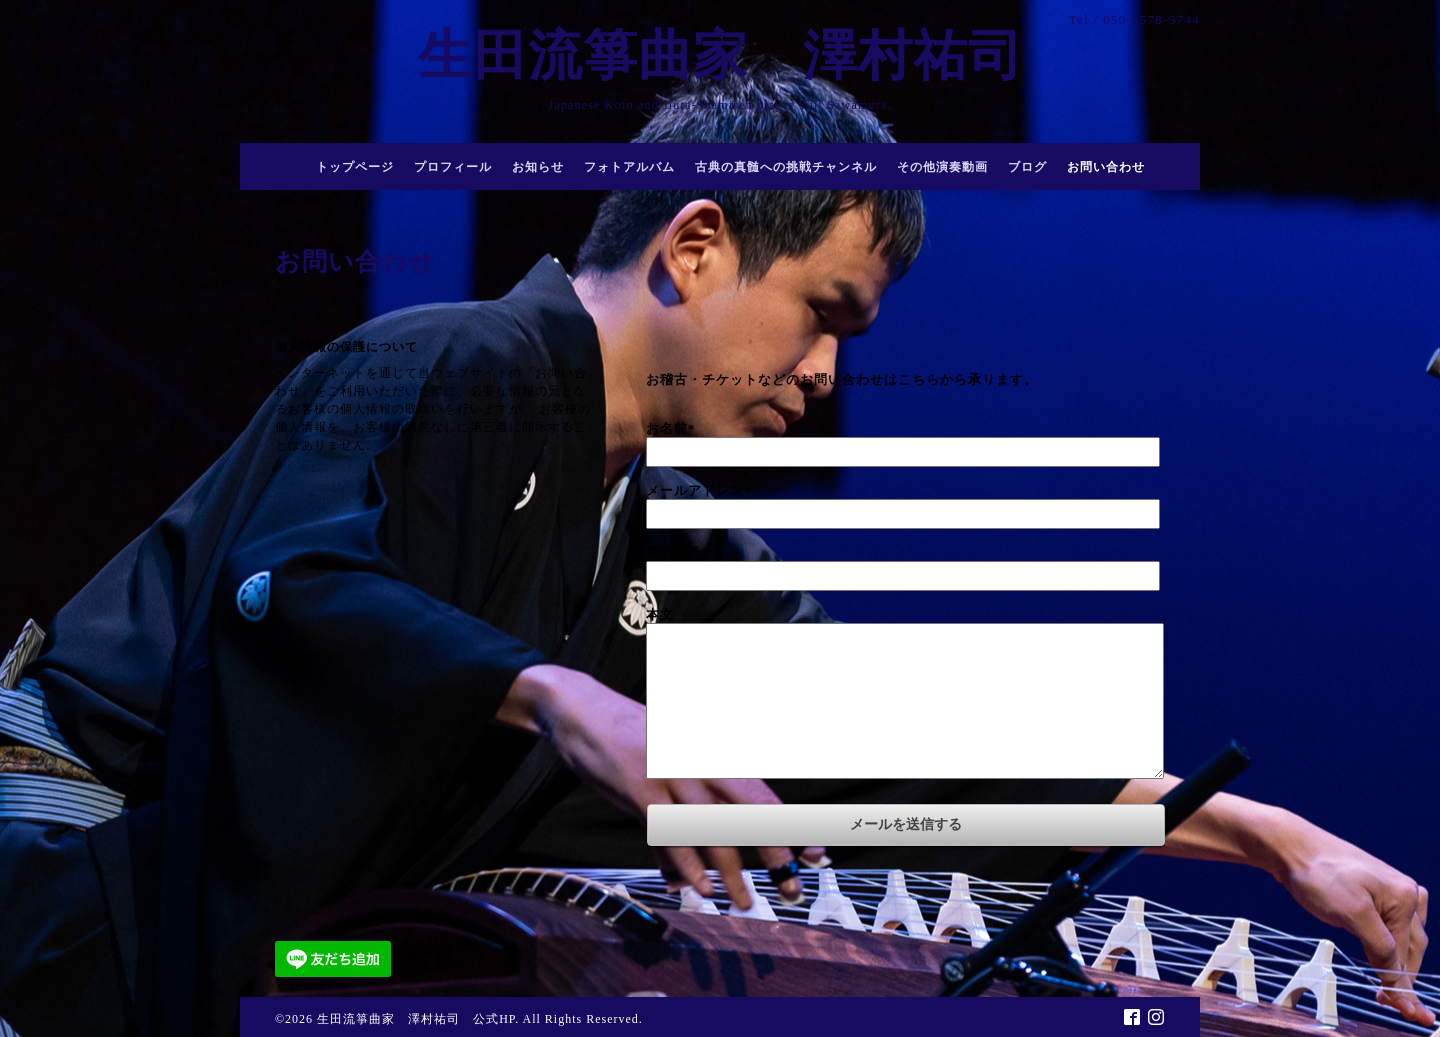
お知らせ (538, 167)
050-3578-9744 (1151, 19)
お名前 (671, 428)
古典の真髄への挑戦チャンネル (786, 167)
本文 (660, 614)
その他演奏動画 (942, 167)
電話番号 (674, 552)
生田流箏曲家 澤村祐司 (748, 56)
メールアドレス (699, 490)
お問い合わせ (1106, 167)
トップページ (355, 167)
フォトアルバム (629, 167)
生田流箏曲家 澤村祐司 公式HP (416, 1019)
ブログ (1027, 167)
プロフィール (453, 167)
